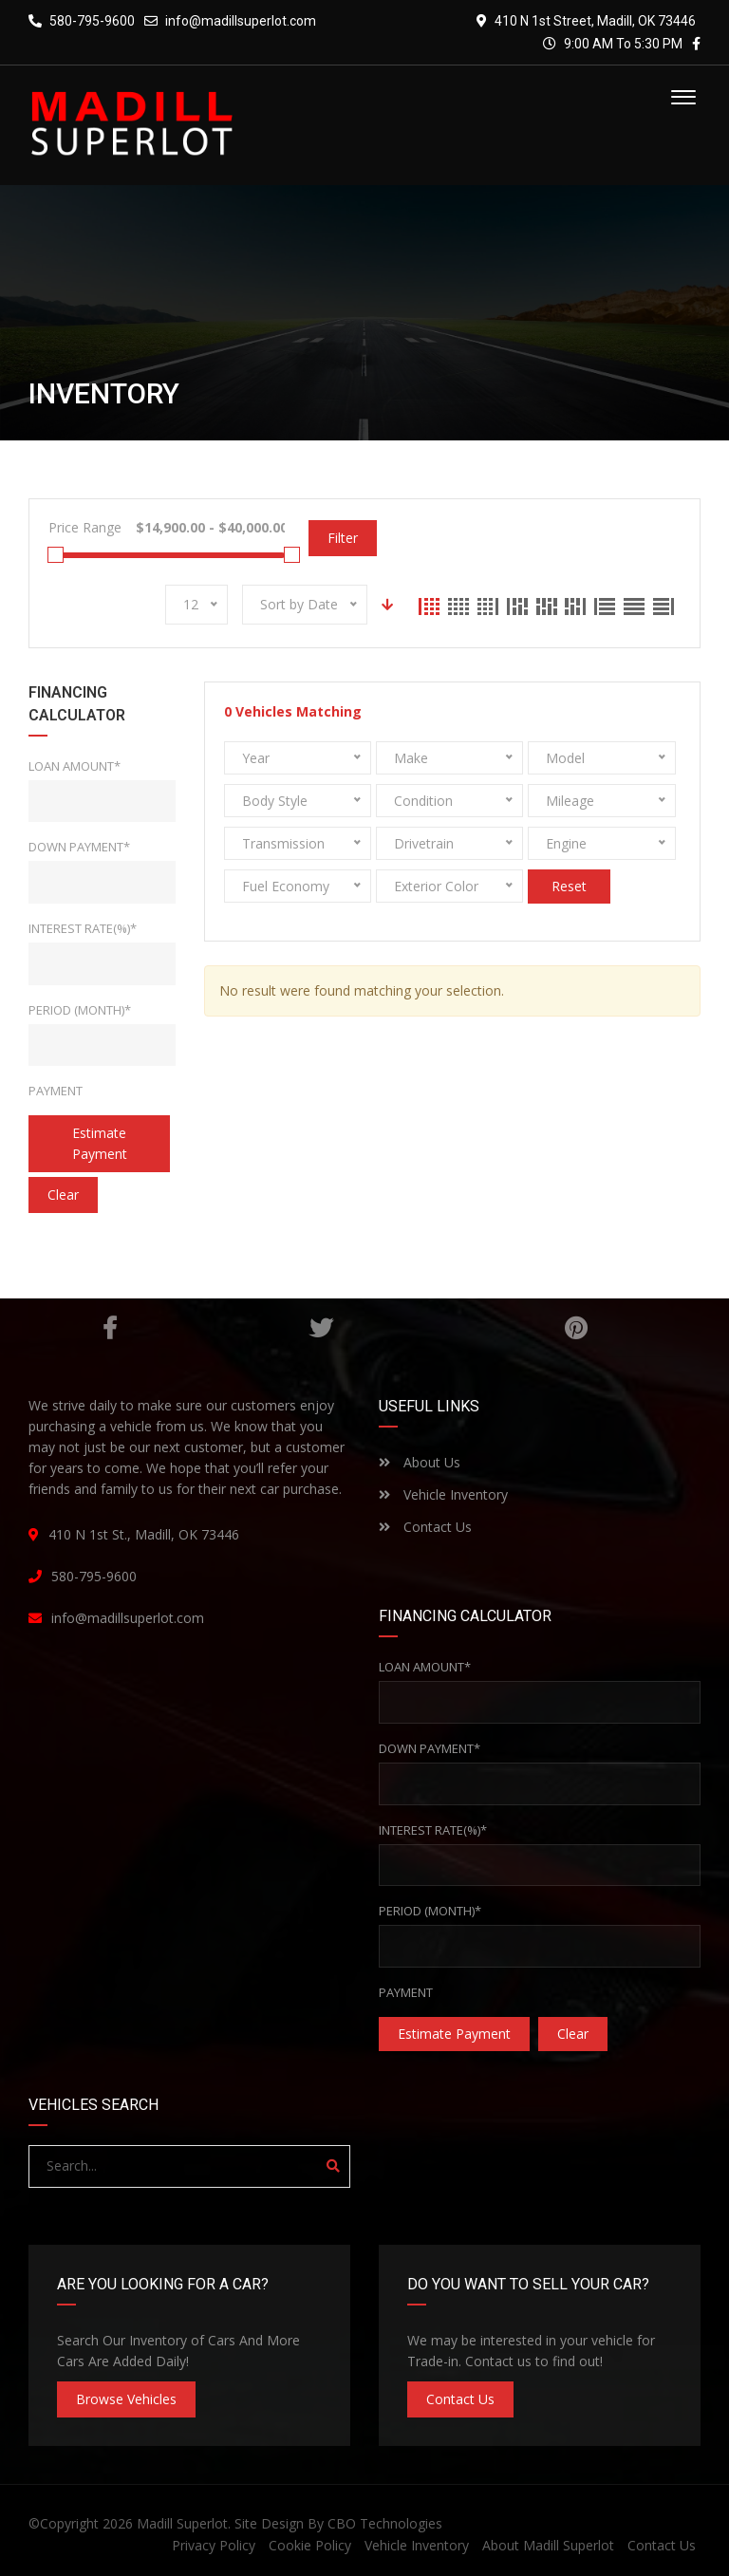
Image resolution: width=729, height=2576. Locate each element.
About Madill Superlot (548, 2545)
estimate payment (99, 1143)
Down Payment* (79, 846)
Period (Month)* (79, 1009)
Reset (569, 886)
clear (63, 1194)
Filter (342, 538)
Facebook (110, 1327)
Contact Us (425, 1527)
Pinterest (576, 1327)
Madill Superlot (182, 2523)
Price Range (85, 527)
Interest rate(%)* (82, 928)
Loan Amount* (74, 766)
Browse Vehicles (126, 2399)
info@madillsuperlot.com (240, 20)
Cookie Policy (310, 2545)
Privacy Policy (213, 2545)
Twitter (320, 1327)
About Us (419, 1462)
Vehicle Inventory (443, 1494)
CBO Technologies (384, 2523)
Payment (55, 1090)
